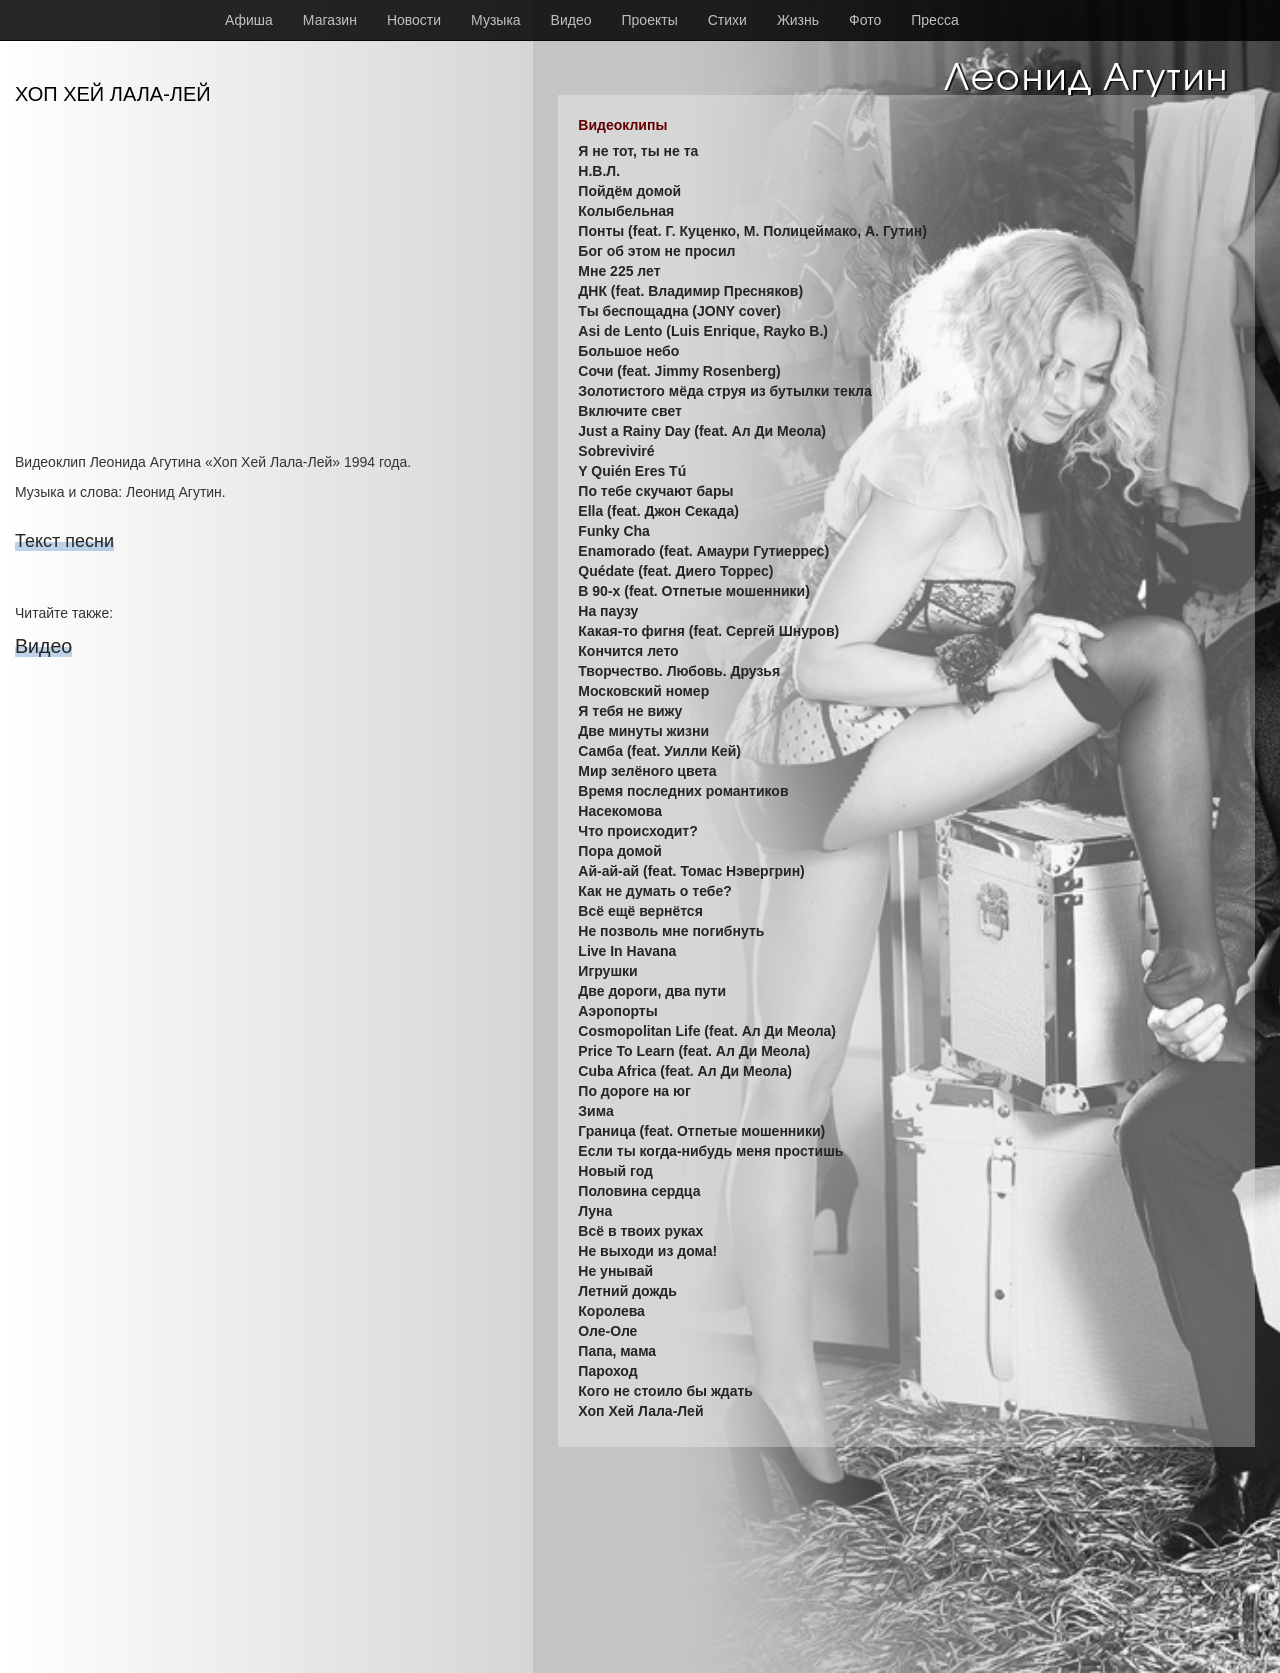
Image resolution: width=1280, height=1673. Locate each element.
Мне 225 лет (619, 271)
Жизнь (798, 20)
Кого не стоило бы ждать (665, 1391)
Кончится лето (628, 651)
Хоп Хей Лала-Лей (640, 1411)
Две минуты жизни (643, 731)
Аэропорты (617, 1011)
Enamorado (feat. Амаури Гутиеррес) (703, 551)
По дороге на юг (634, 1091)
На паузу (608, 611)
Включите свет (630, 411)
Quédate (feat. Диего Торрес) (675, 571)
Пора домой (619, 851)
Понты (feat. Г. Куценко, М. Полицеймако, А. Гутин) (752, 231)
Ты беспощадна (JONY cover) (679, 311)
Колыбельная (626, 211)
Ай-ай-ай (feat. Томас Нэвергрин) (691, 871)
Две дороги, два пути (652, 991)
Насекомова (620, 811)
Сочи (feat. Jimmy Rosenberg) (679, 371)
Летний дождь (627, 1291)
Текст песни (64, 541)
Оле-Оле (607, 1331)
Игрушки (607, 971)
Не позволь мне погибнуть (671, 931)
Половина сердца (639, 1191)
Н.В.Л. (599, 171)
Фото (865, 20)
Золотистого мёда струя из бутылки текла (724, 391)
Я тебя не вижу (630, 711)
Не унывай (615, 1271)
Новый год (615, 1171)
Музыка (496, 20)
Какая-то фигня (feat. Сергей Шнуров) (708, 631)
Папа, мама (617, 1351)
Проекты (650, 20)
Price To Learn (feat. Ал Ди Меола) (694, 1051)
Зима (595, 1111)
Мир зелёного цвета (647, 771)
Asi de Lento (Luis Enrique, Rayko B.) (703, 331)
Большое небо (628, 351)
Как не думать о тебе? (654, 891)
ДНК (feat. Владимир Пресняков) (690, 291)
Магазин (330, 20)
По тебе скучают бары (655, 491)
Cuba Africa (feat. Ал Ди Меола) (685, 1071)
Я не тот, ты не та (638, 151)
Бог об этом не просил (656, 251)
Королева (611, 1311)
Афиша (249, 20)
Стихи (727, 20)
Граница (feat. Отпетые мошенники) (701, 1131)
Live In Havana (627, 951)
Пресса (934, 20)
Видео (571, 20)
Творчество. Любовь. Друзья (679, 671)
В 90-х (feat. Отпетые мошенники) (694, 591)
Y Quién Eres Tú (632, 471)
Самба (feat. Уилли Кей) (659, 751)
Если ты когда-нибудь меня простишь (710, 1151)
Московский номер (643, 691)
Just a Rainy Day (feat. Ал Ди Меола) (702, 431)
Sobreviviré (616, 451)
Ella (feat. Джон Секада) (658, 511)
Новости (414, 20)
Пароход (607, 1371)
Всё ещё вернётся (640, 911)
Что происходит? (637, 831)
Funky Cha (614, 531)
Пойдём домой (629, 191)
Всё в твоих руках (640, 1231)
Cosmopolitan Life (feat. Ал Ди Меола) (707, 1031)
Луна (595, 1211)
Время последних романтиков (683, 791)
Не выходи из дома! (647, 1251)
